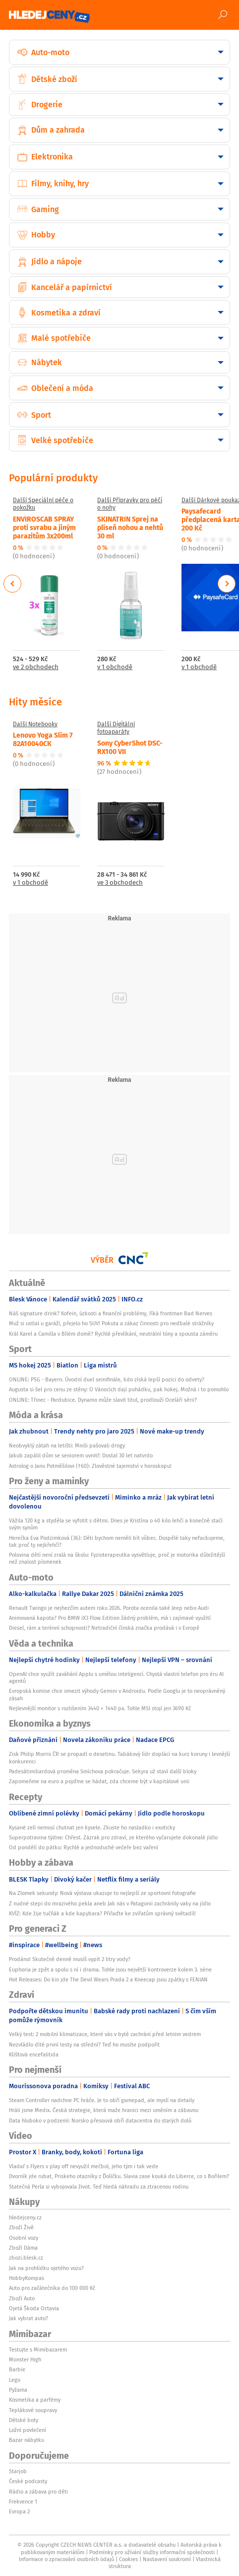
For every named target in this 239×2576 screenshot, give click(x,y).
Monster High (25, 2359)
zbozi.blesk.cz (26, 2258)
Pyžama (18, 2390)
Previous (12, 584)
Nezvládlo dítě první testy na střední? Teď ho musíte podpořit (84, 2044)
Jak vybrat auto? (28, 2318)
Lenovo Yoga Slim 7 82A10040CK (43, 739)
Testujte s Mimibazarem (38, 2349)
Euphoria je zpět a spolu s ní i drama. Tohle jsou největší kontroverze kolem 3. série (110, 1969)
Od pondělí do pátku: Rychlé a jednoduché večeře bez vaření (83, 1847)
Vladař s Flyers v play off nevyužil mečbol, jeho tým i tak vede (83, 2166)
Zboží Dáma (23, 2248)
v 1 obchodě (114, 667)
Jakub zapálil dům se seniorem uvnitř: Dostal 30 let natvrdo (81, 1455)
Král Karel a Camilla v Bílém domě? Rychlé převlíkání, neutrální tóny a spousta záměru (113, 1334)
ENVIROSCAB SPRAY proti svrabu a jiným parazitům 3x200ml (44, 527)
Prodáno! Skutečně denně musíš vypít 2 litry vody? (69, 1959)
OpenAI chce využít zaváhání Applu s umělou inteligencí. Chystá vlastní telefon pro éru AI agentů (116, 1677)
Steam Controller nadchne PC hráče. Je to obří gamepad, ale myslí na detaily (101, 2100)
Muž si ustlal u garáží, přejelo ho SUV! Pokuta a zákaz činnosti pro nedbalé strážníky (111, 1323)
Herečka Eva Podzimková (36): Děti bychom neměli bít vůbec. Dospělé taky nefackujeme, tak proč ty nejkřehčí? (117, 1541)
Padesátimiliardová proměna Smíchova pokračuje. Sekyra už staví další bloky (102, 1771)
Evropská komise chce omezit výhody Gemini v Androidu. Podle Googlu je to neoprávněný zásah (117, 1694)
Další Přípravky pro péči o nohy (129, 504)
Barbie (17, 2369)
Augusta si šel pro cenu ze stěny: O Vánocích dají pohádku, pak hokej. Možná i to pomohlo (119, 1389)
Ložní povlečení (27, 2430)
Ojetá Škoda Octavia (34, 2308)
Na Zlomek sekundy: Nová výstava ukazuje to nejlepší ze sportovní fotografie (102, 1893)
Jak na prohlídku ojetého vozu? (46, 2268)
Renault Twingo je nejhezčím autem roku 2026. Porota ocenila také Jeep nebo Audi (109, 1608)
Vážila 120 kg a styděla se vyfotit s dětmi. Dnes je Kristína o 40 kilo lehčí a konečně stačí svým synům (116, 1523)
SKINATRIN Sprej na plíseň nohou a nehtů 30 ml (130, 527)
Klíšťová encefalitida (34, 2054)
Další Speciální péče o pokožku (43, 504)
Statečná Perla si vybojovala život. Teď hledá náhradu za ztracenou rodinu (98, 2187)
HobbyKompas (26, 2278)
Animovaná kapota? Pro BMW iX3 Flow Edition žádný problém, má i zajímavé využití (110, 1618)
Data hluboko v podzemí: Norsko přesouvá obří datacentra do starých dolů (100, 2120)
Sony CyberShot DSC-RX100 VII (130, 747)
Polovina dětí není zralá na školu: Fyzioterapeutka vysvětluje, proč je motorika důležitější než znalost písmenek (117, 1558)
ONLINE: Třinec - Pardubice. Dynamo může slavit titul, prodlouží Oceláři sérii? (103, 1400)
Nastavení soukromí (167, 2559)
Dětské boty (23, 2420)
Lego (14, 2380)
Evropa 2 (19, 2511)
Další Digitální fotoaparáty (116, 728)
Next (226, 584)
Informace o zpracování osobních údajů (66, 2559)
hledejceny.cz (25, 2217)
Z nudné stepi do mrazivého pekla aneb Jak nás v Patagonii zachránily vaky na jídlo (110, 1903)
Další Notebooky (35, 724)
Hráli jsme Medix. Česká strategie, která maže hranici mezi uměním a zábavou (103, 2110)
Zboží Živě (21, 2227)
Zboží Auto (22, 2298)
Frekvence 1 (23, 2501)
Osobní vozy (23, 2238)
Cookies (128, 2559)
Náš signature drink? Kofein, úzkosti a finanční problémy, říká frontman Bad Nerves (110, 1313)
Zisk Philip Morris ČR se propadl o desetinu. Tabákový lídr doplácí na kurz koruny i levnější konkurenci (119, 1757)
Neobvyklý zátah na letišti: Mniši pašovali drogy (67, 1445)
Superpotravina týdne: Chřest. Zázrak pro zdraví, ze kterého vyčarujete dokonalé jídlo (113, 1837)
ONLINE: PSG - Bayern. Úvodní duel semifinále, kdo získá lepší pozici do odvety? (106, 1379)
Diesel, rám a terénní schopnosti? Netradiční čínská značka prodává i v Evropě (104, 1628)
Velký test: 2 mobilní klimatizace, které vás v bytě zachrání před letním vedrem (105, 2034)
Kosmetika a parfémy (34, 2400)
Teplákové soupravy (33, 2410)
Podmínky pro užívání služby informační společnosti (152, 2552)
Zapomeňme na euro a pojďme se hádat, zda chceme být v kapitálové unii (99, 1781)
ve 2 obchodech (36, 667)
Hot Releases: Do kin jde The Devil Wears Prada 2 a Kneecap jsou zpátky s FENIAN (108, 1979)
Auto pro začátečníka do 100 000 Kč (52, 2288)
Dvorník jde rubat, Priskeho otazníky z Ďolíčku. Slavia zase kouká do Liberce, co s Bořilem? (119, 2176)
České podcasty (28, 2481)
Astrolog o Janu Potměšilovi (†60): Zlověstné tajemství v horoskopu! (90, 1466)
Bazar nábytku (26, 2440)
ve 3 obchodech (120, 883)
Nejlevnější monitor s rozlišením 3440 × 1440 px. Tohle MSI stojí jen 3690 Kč (100, 1708)
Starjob (18, 2471)
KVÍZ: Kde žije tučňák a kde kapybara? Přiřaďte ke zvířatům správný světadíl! (102, 1913)
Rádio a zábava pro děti (38, 2492)
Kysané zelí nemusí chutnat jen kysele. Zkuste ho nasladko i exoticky (92, 1827)
